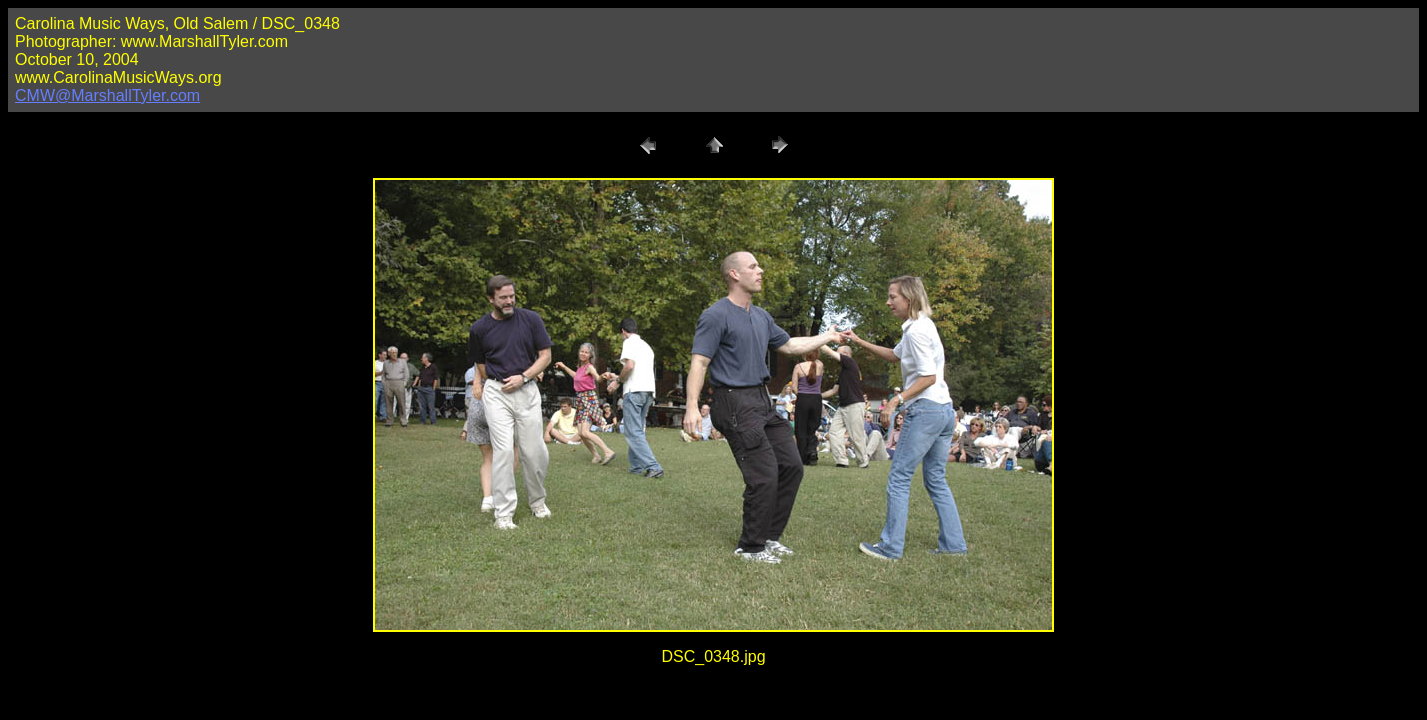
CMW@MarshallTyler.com (107, 95)
